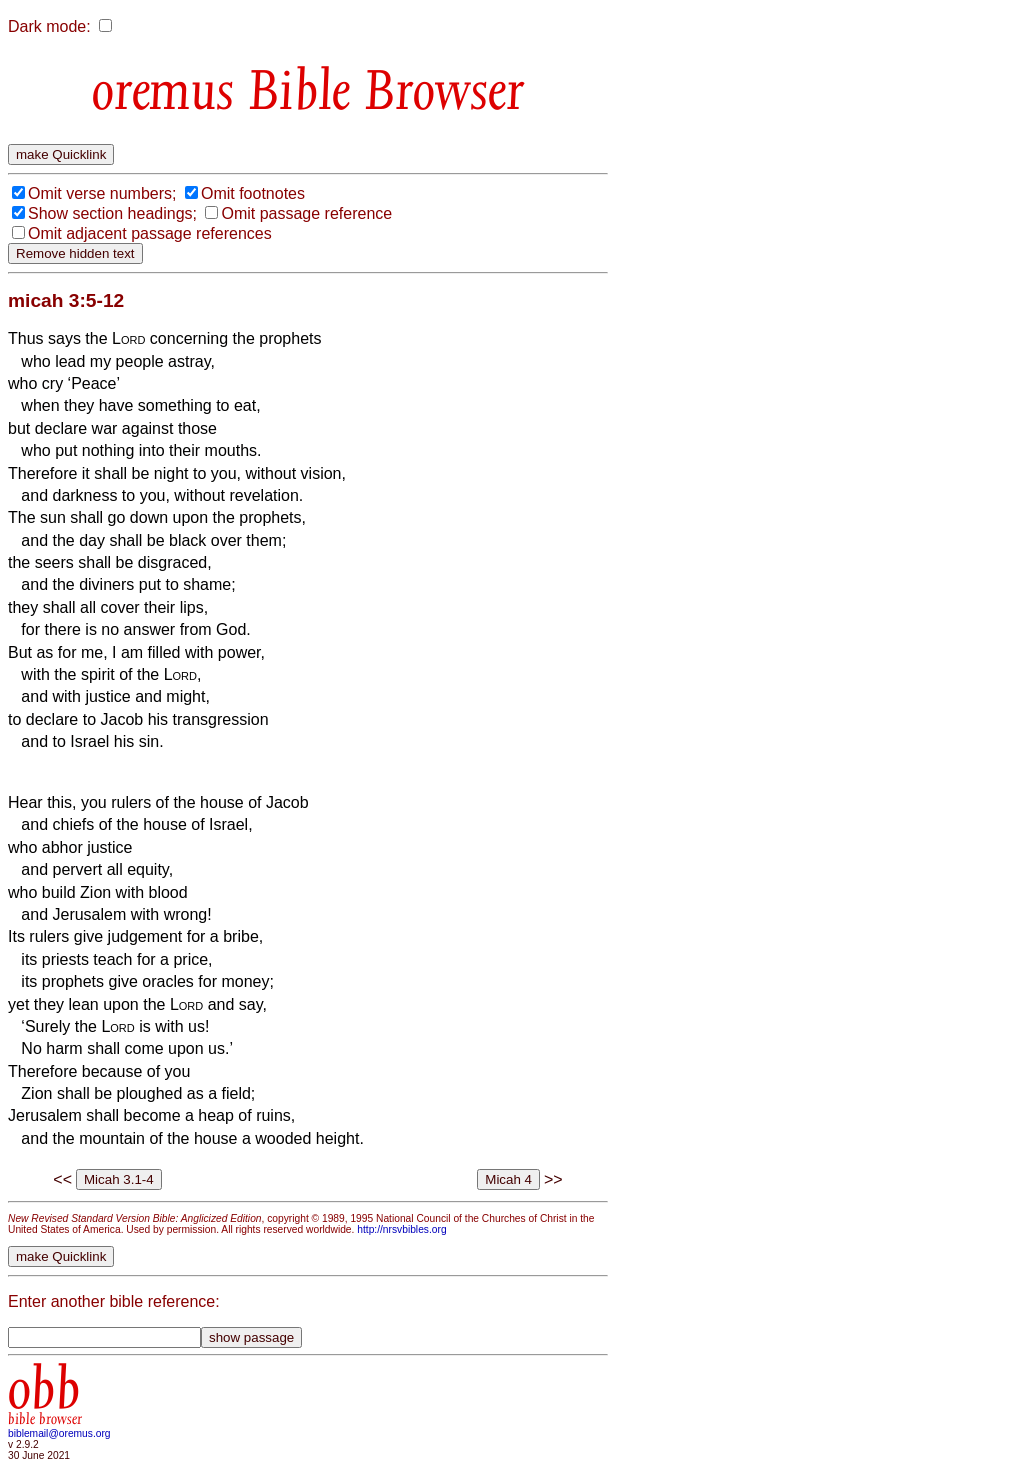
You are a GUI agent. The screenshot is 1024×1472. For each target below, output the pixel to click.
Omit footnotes (253, 193)
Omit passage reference (306, 213)
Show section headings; (112, 213)
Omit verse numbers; (102, 193)
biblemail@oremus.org (59, 1433)
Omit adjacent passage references (150, 233)
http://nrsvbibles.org (401, 1229)
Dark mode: (49, 26)
